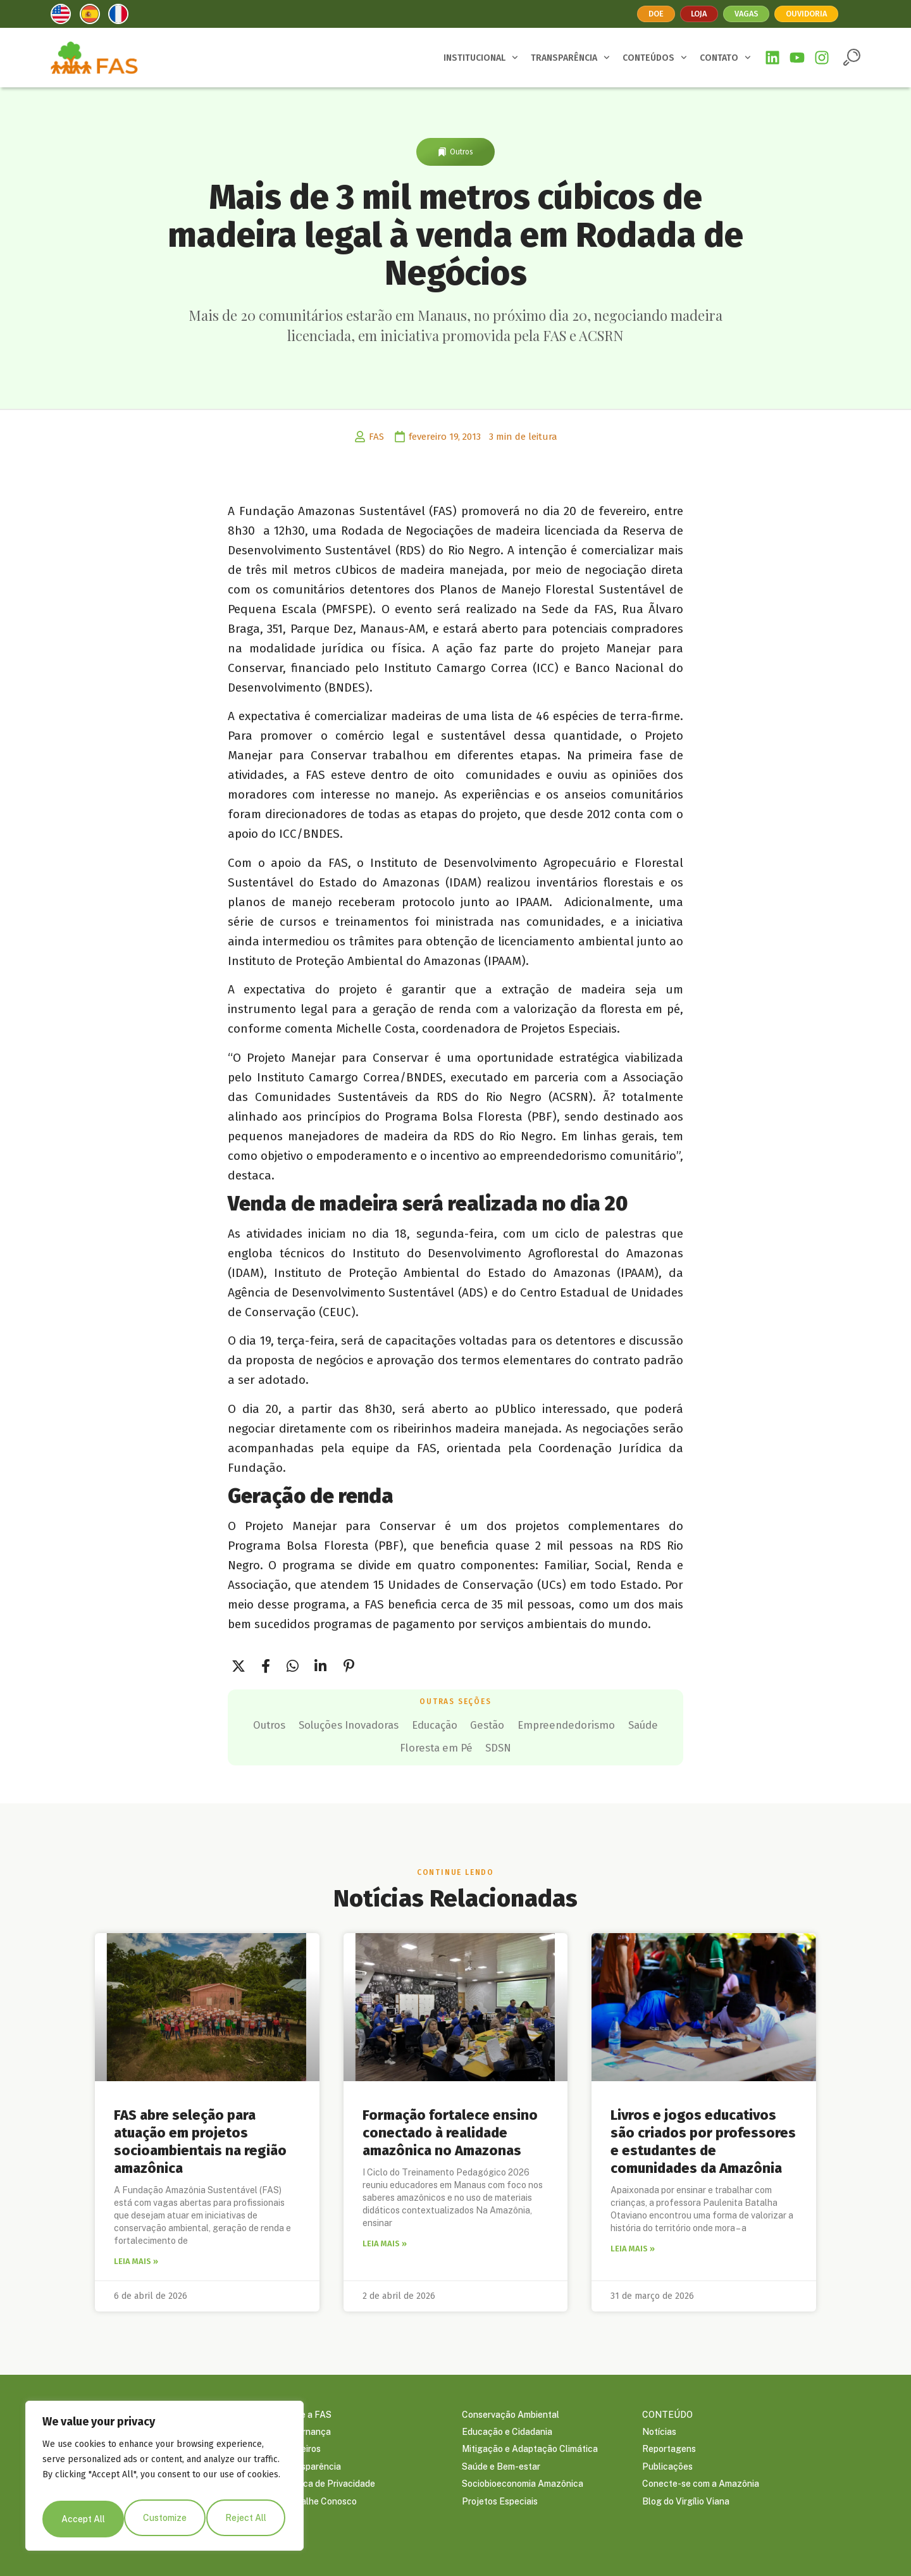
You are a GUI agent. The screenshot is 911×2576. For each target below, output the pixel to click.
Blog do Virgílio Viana (685, 2506)
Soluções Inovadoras (417, 1724)
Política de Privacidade (328, 2487)
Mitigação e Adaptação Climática (530, 2449)
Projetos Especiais (500, 2506)
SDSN (601, 1745)
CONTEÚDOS (655, 57)
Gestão (592, 1724)
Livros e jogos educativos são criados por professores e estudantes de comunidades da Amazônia (703, 2137)
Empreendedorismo (348, 1745)
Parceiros (301, 2449)
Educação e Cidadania (507, 2430)
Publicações (667, 2468)
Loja (693, 14)
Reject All (164, 2519)
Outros (461, 151)
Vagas (746, 14)
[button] (851, 57)
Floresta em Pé (522, 1745)
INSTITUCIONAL (480, 57)
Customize (82, 2519)
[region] (164, 2480)
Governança (306, 2430)
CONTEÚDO (667, 2411)
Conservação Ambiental (510, 2411)
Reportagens (669, 2449)
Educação (523, 1724)
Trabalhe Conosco (319, 2506)
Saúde (441, 1745)
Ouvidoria (813, 14)
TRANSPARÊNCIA (570, 57)
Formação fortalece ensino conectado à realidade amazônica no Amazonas (450, 2128)
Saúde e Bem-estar (501, 2468)
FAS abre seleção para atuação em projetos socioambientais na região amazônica (200, 2137)
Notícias (659, 2430)
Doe (647, 14)
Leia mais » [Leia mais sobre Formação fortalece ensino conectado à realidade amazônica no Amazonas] (385, 2239)
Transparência (311, 2468)
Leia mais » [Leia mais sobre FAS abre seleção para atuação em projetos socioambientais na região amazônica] (136, 2257)
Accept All (247, 2519)
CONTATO (725, 57)
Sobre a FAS (307, 2411)
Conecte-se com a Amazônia (700, 2487)
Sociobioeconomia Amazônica (522, 2487)
